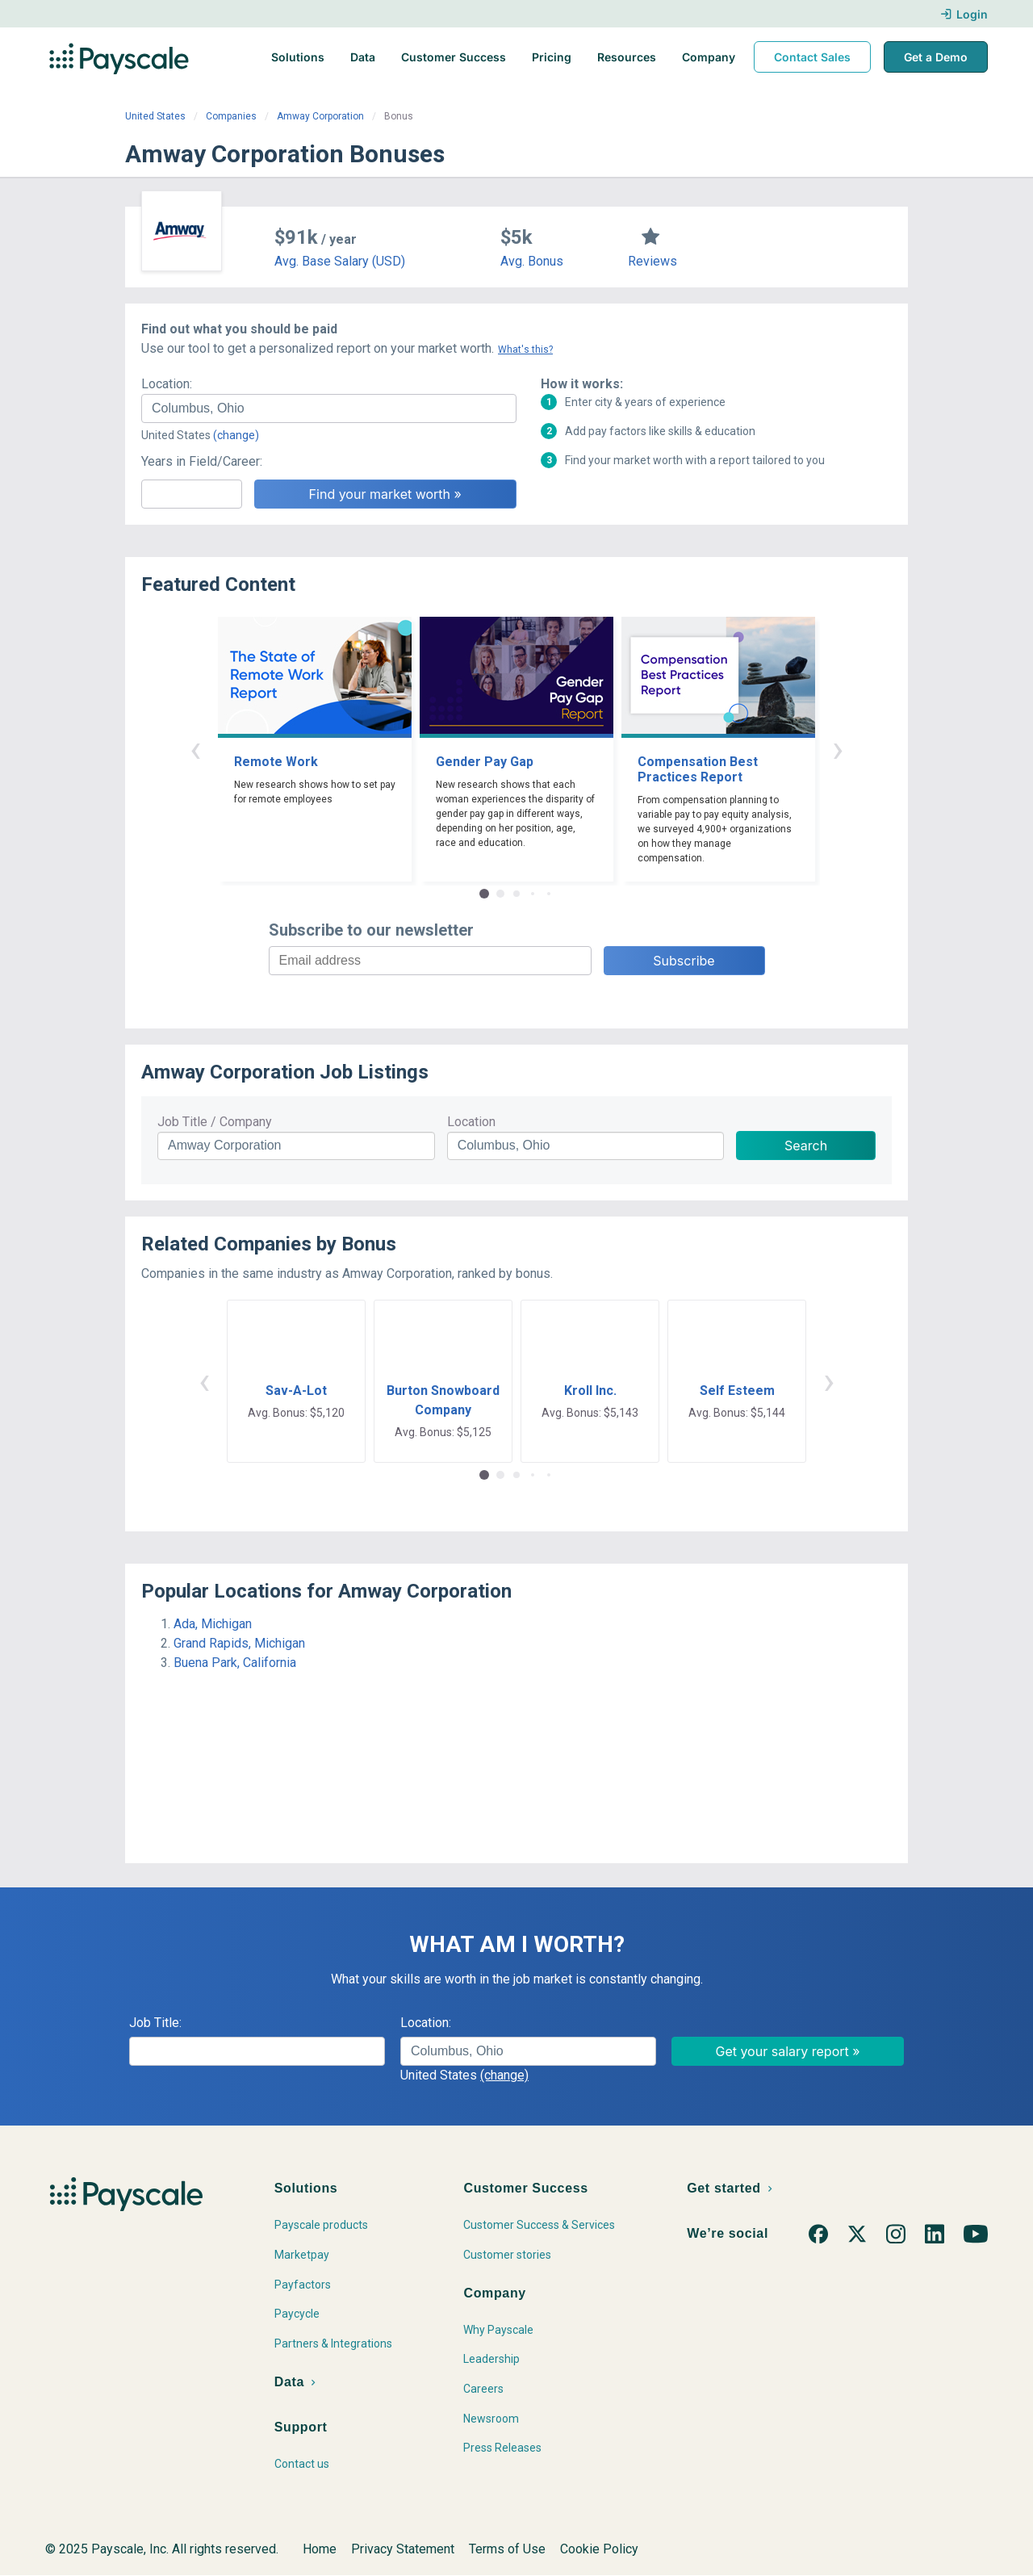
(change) (236, 435)
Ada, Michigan (213, 1623)
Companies (231, 116)
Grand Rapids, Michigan (239, 1643)
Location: (166, 384)
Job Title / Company (214, 1121)
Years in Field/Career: (201, 461)
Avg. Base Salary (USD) (339, 261)
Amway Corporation (320, 116)
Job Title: (155, 2022)
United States (155, 116)
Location (471, 1121)
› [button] (837, 749)
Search (805, 1145)
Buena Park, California (235, 1662)
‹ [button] (195, 749)
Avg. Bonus (531, 261)
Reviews (652, 261)
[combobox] (328, 408)
